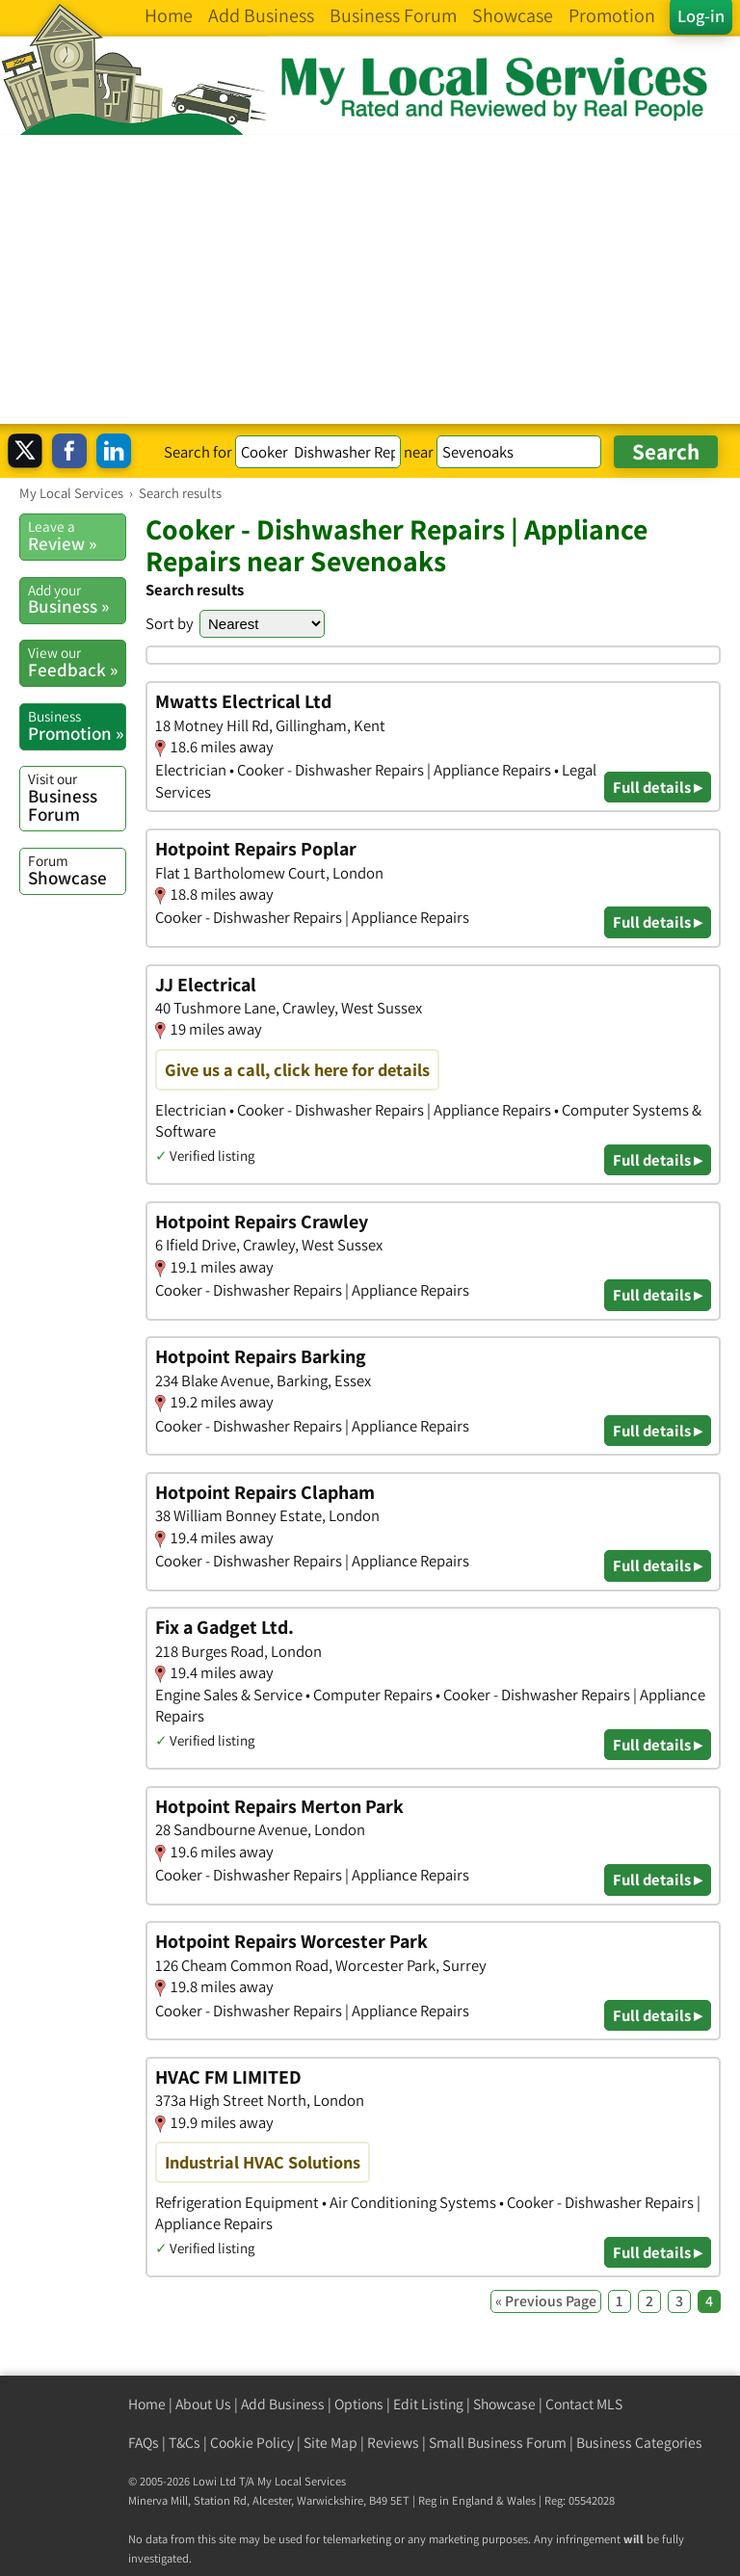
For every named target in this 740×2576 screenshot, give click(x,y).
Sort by (169, 623)
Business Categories (639, 2442)
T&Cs (184, 2442)
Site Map (330, 2442)
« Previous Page (545, 2301)
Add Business (283, 2404)
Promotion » (76, 725)
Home (147, 2404)
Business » (76, 599)
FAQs (143, 2442)
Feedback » (76, 662)
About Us (203, 2404)
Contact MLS (583, 2404)
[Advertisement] (370, 279)
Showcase (76, 870)
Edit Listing (428, 2404)
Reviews (393, 2442)
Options (358, 2404)
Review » (76, 535)
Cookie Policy (252, 2442)
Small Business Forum (498, 2442)
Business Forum (76, 797)
